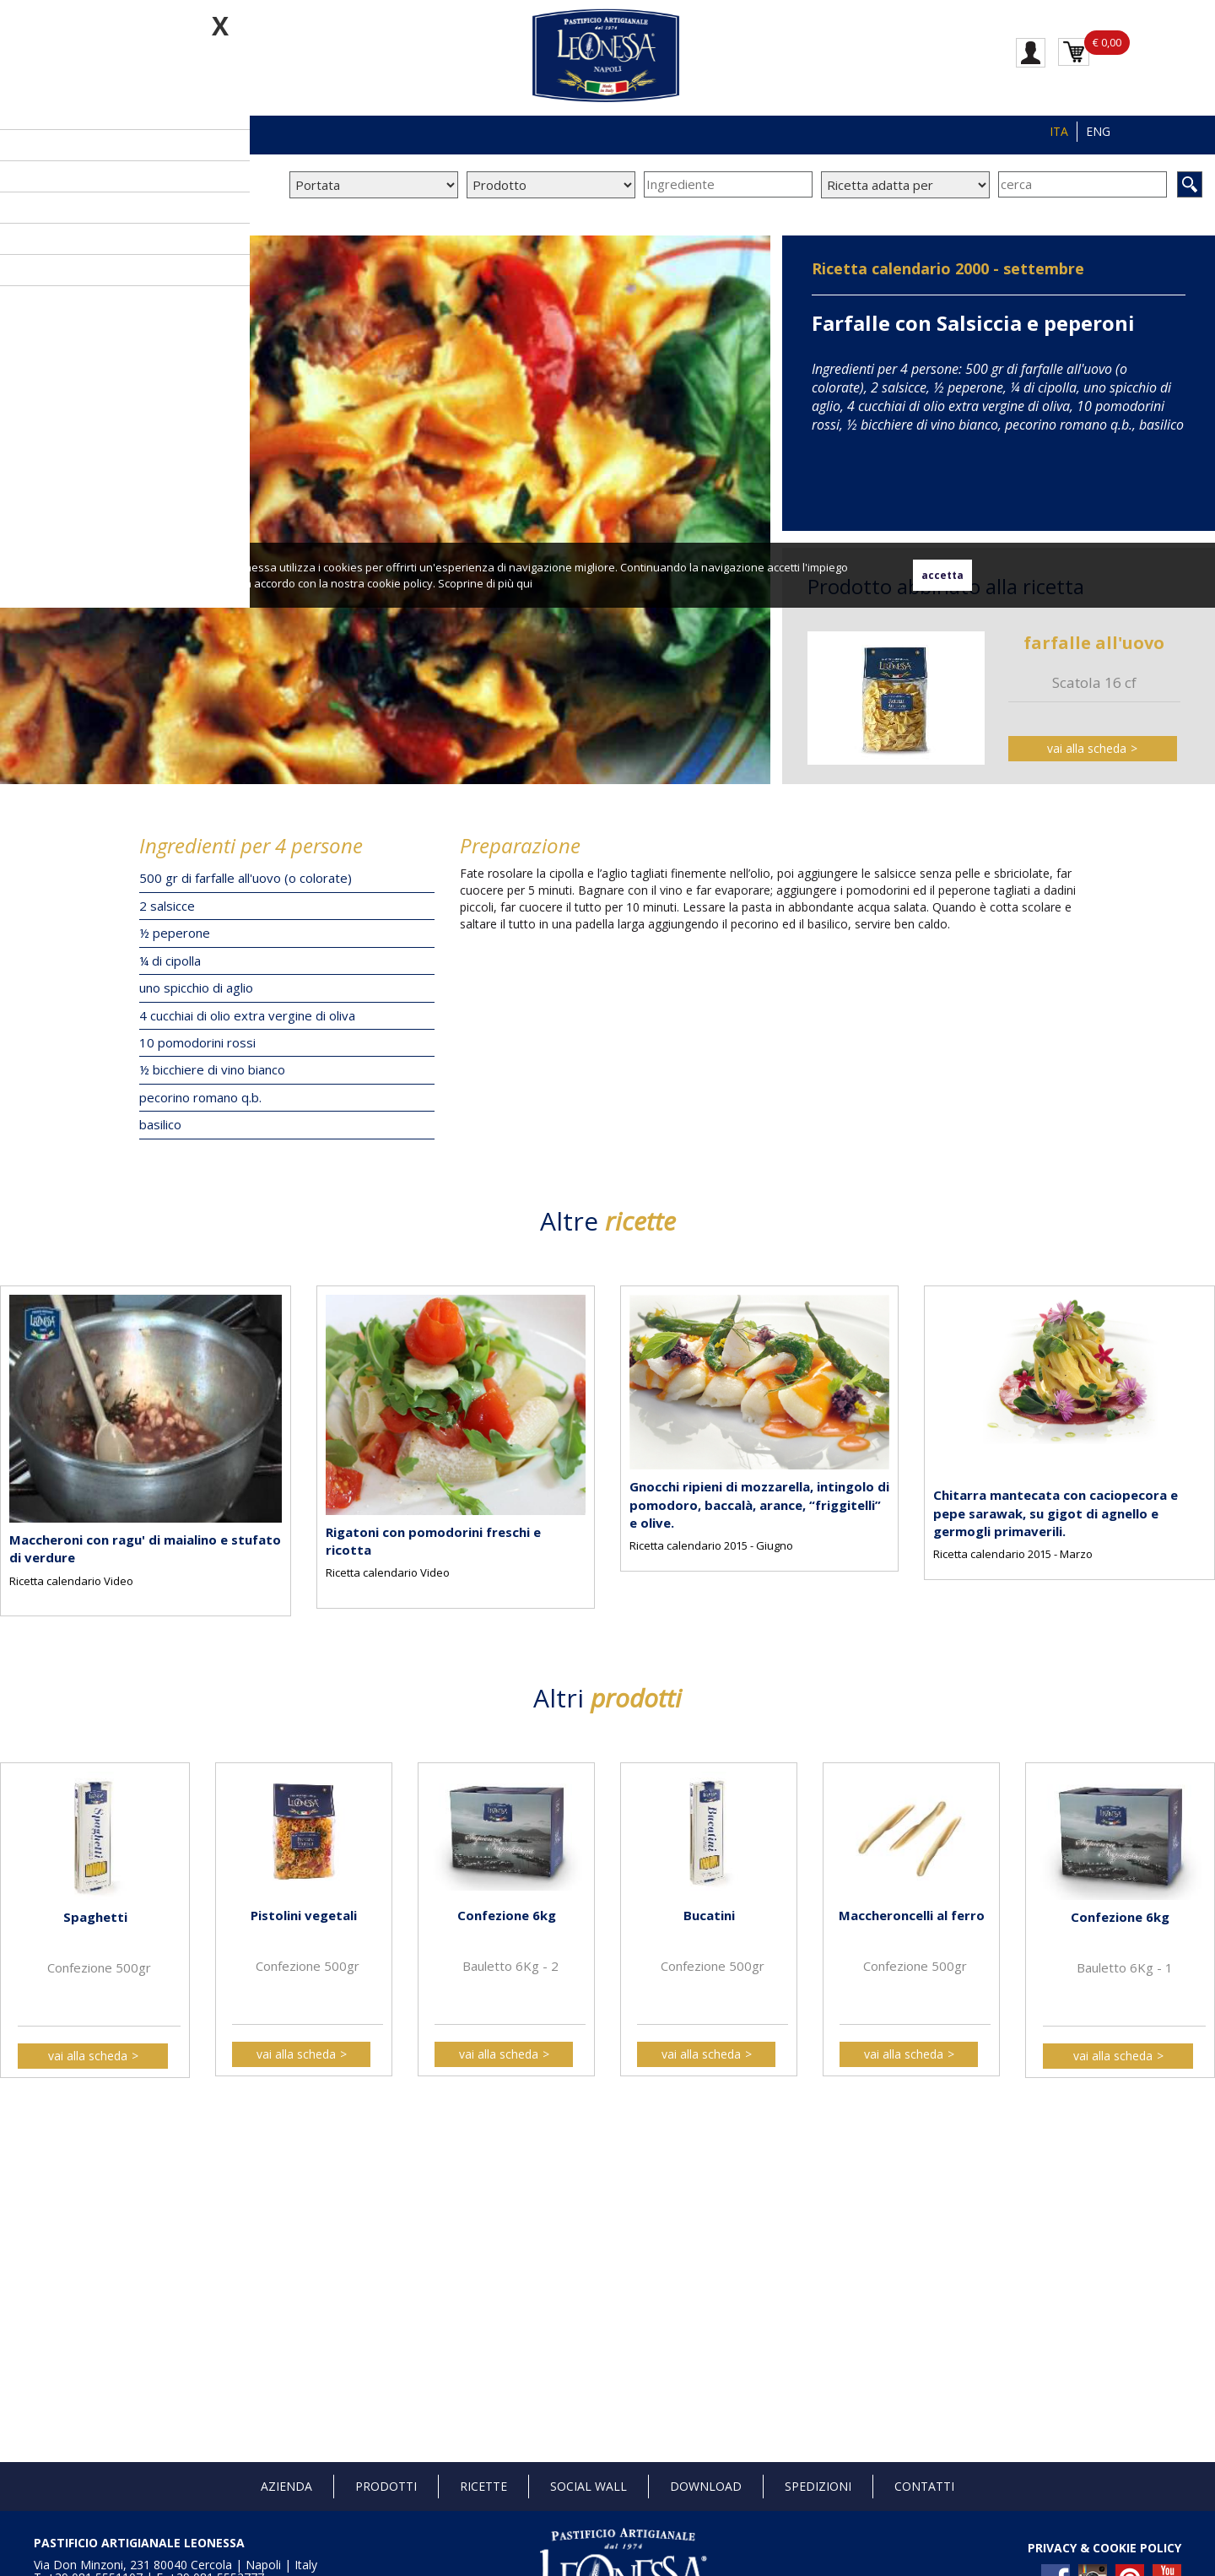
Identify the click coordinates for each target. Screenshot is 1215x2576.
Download (706, 2486)
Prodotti (386, 2486)
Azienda (286, 2486)
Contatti (924, 2486)
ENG (1098, 131)
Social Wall (588, 2486)
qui (524, 583)
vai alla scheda (1086, 748)
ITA (1059, 131)
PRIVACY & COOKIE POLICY (1104, 2548)
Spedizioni (818, 2486)
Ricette (483, 2486)
